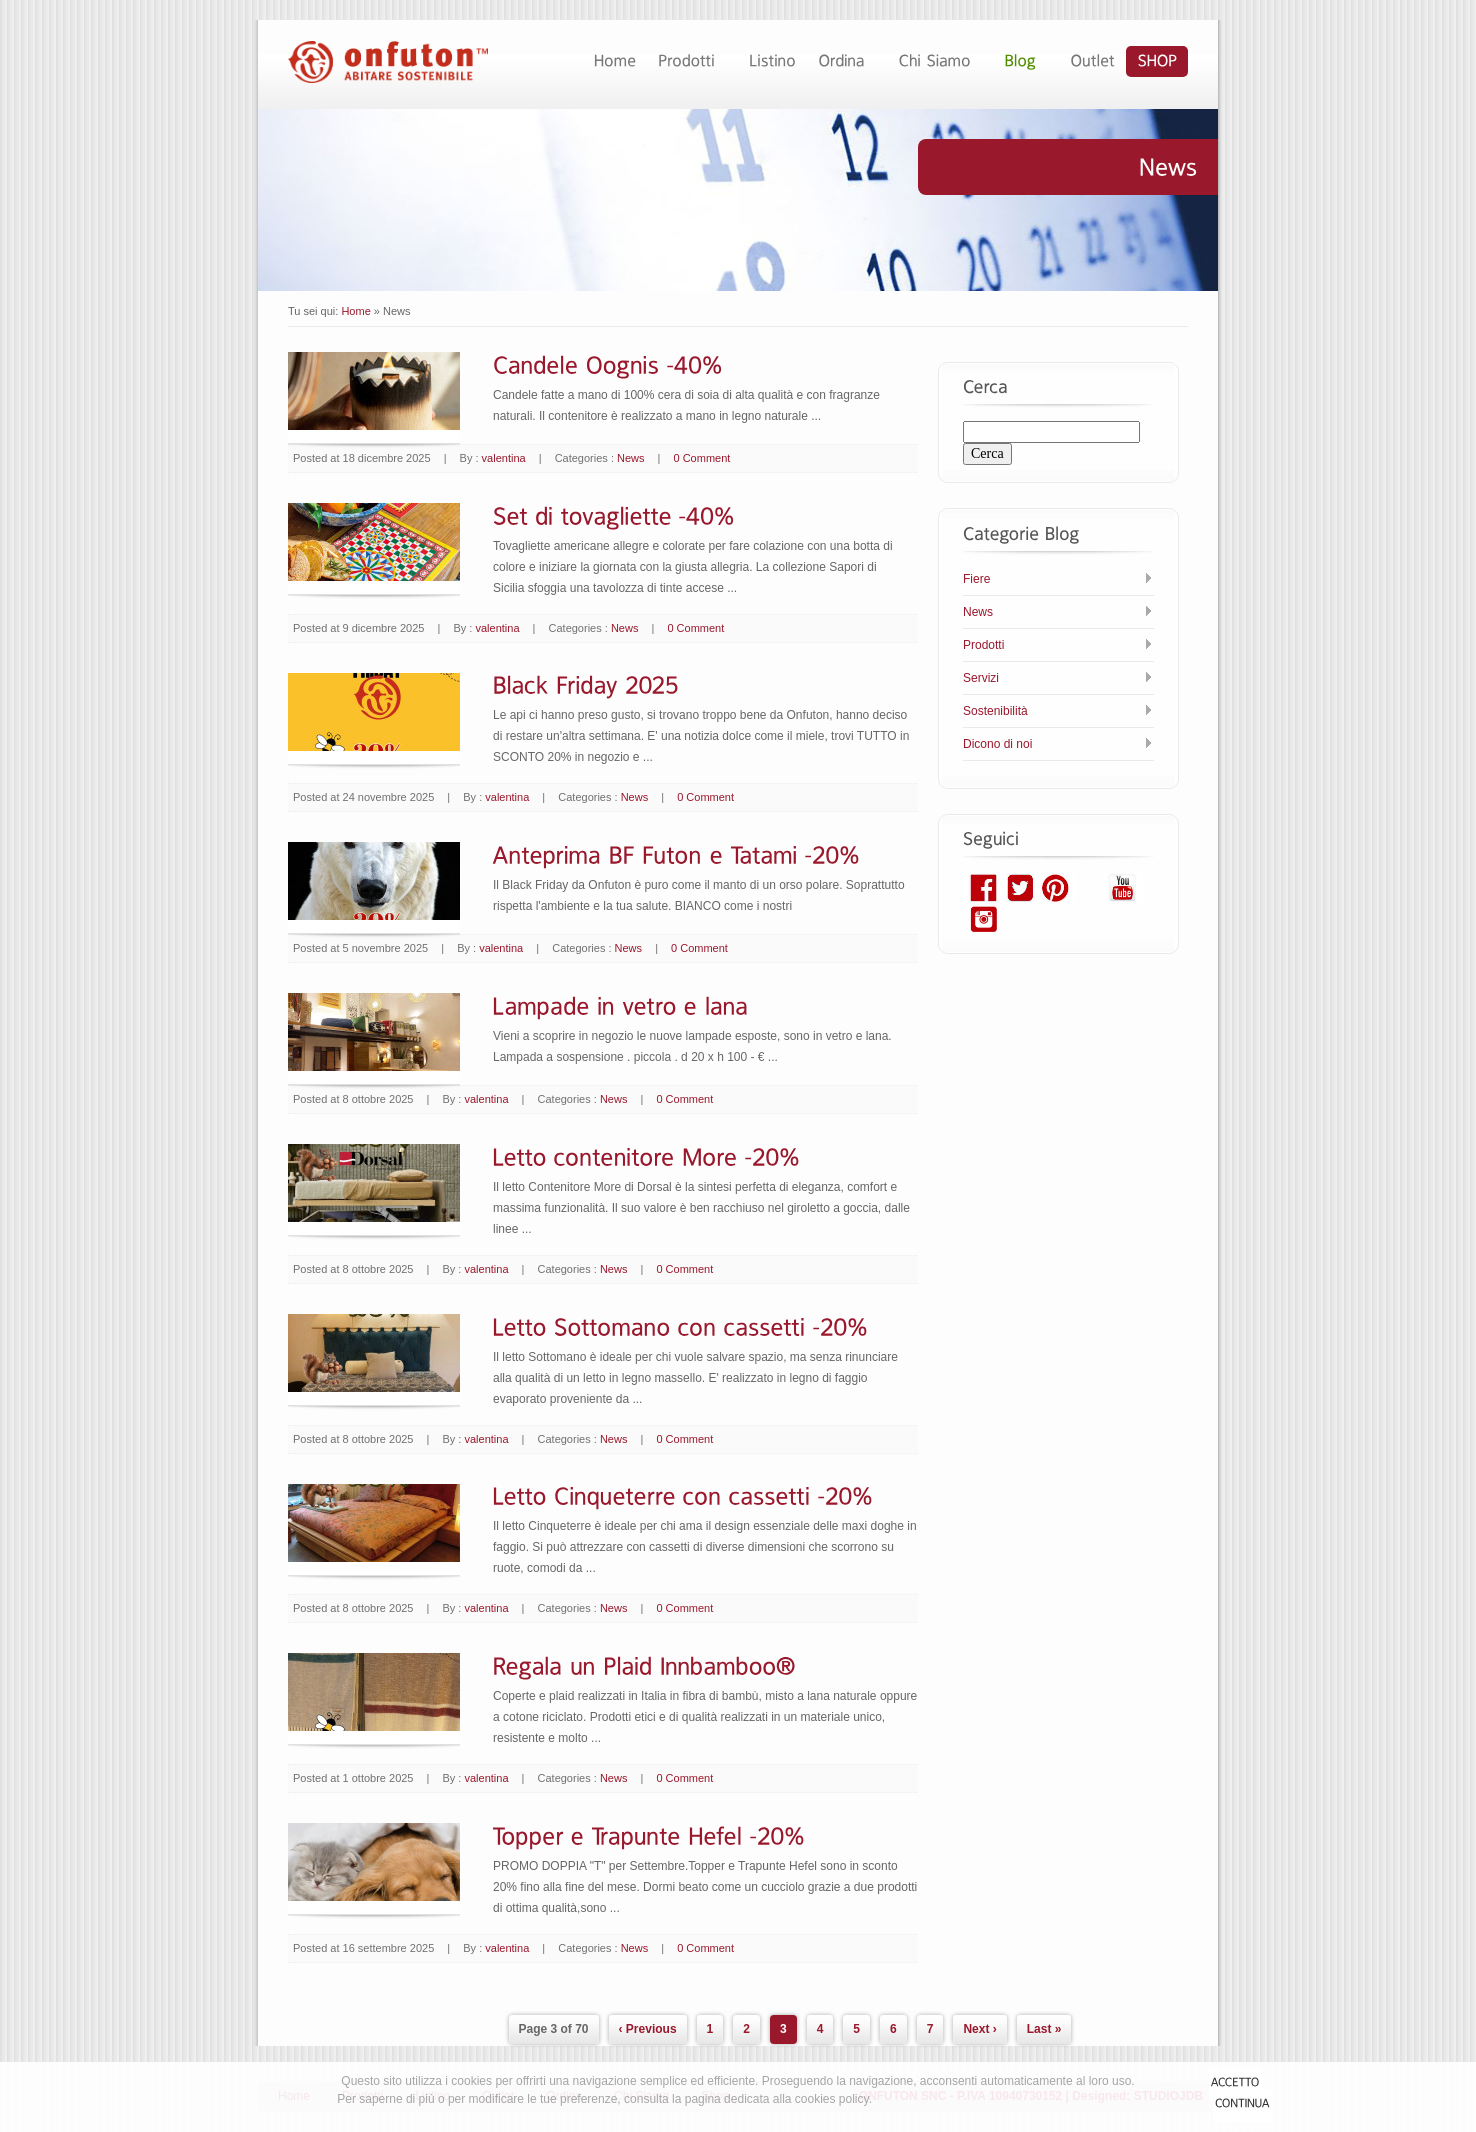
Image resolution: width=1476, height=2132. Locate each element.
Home (355, 311)
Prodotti (983, 645)
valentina (504, 458)
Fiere (976, 579)
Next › (979, 2029)
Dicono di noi (997, 744)
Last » (1044, 2029)
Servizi (981, 678)
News (631, 458)
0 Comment (702, 458)
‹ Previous (648, 2029)
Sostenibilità (995, 711)
